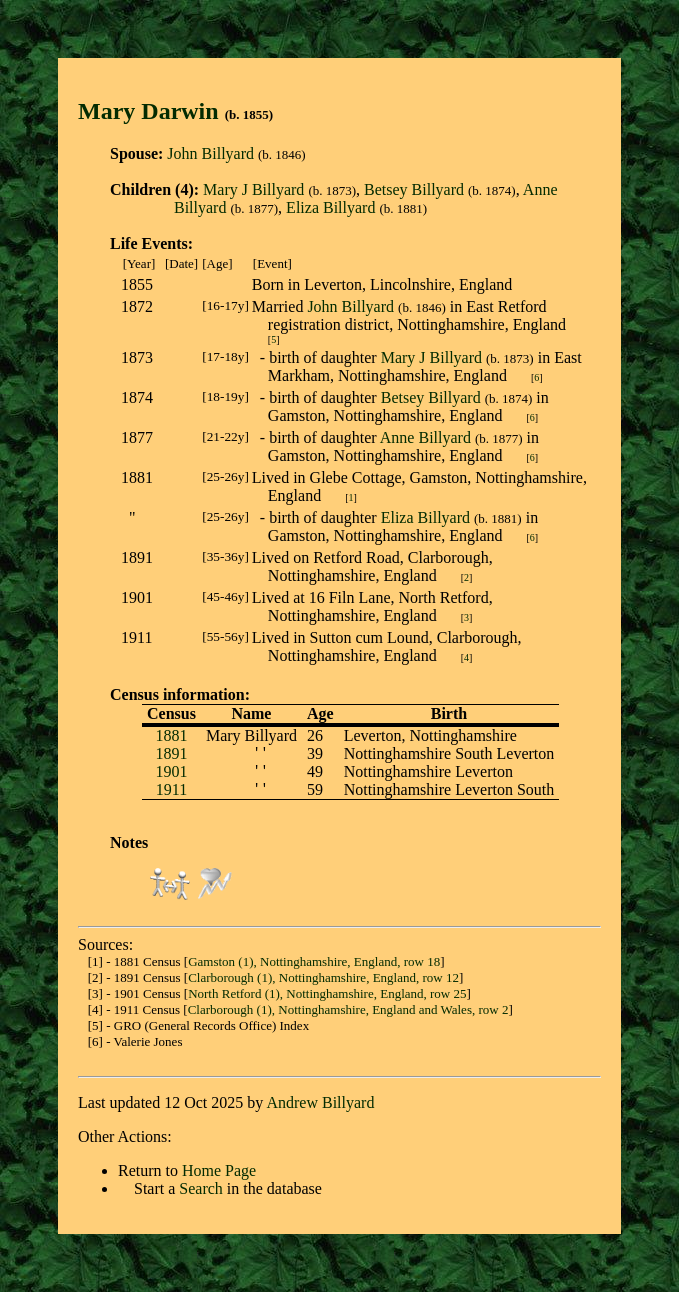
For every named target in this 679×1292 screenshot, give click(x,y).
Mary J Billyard (253, 189)
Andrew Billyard (320, 1102)
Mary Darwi (141, 111)
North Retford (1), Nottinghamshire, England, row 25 (327, 993)
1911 (171, 789)
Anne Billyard (425, 437)
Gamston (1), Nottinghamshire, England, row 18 (314, 961)
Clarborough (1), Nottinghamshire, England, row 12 (323, 977)
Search (201, 1188)
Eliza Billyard (330, 207)
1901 (171, 771)
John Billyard (210, 153)
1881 (171, 735)
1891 (171, 753)
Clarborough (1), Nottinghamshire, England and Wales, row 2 (348, 1009)
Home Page (219, 1170)
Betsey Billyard (414, 189)
